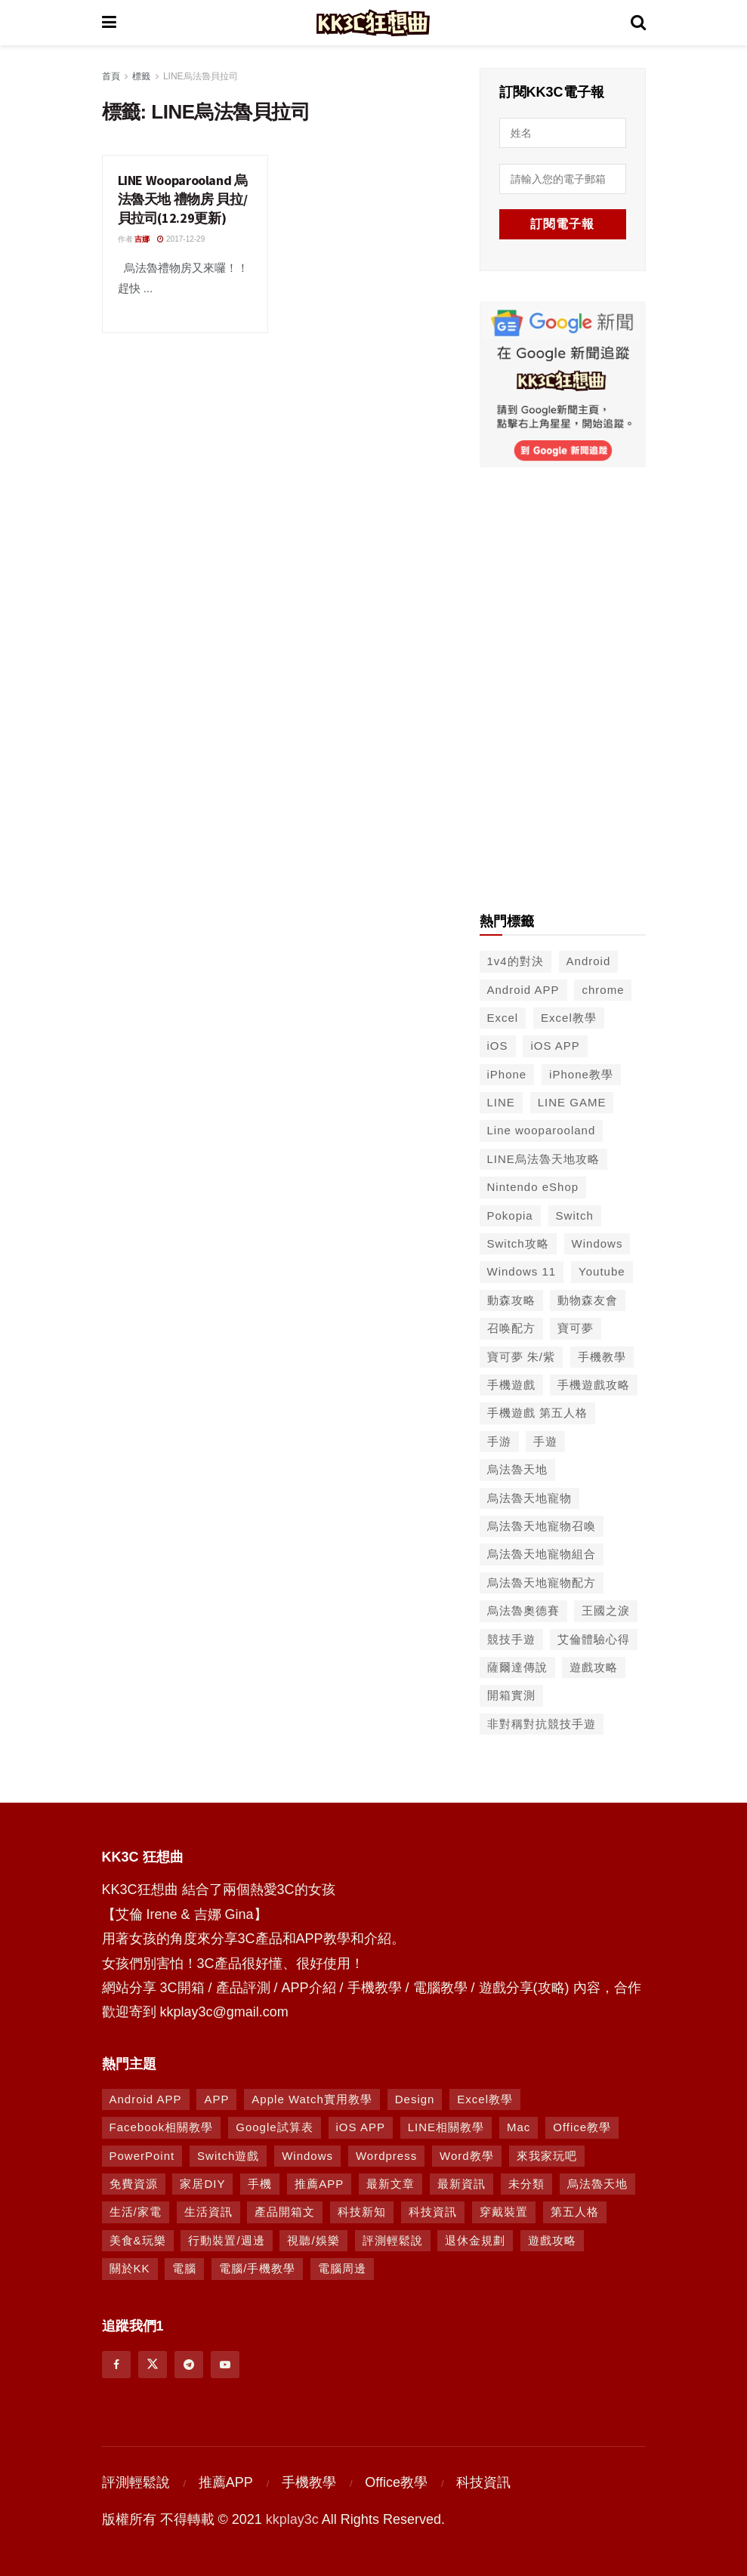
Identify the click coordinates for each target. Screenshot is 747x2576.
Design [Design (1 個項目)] (415, 2097)
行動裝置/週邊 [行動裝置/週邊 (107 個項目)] (226, 2238)
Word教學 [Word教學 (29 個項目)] (467, 2154)
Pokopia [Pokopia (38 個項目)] (510, 1214)
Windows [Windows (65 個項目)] (597, 1242)
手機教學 (309, 2480)
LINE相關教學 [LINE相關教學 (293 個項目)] (446, 2125)
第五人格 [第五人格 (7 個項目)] (575, 2210)
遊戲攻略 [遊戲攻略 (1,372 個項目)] (552, 2238)
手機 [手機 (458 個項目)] (260, 2182)
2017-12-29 (181, 239)
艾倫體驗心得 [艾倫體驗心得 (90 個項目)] (593, 1637)
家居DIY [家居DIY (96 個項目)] (202, 2182)
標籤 (141, 76)
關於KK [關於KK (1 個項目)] (130, 2266)
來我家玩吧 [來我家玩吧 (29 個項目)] (547, 2154)
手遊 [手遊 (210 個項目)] (545, 1439)
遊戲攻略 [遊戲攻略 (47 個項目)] (594, 1665)
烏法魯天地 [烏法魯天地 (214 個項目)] (517, 1467)
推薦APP (226, 2480)
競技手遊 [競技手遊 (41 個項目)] (511, 1637)
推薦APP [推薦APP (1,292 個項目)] (319, 2182)
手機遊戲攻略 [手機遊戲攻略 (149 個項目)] (593, 1383)
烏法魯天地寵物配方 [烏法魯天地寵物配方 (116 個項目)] (541, 1581)
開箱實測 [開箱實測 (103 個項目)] (511, 1693)
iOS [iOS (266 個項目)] (497, 1044)
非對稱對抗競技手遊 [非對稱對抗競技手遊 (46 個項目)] (541, 1722)
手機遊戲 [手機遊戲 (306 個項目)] (511, 1383)
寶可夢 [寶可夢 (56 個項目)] (575, 1326)
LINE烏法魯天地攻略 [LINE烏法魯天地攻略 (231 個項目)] (543, 1157)
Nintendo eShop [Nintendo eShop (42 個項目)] (533, 1185)
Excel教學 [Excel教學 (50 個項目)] (569, 1016)
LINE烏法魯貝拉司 (200, 76)
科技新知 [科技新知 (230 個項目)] (362, 2210)
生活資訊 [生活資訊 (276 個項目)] (208, 2210)
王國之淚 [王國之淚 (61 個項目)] (606, 1609)
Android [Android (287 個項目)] (588, 959)
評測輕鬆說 (136, 2480)
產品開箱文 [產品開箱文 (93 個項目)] (285, 2210)
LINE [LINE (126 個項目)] (501, 1100)
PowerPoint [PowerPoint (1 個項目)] (142, 2154)
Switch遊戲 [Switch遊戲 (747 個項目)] (228, 2154)
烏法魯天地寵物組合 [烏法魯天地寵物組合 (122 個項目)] (541, 1552)
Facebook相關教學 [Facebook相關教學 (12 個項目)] (162, 2125)
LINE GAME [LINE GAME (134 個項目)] (572, 1100)
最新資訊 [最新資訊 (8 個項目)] (461, 2182)
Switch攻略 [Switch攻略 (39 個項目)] (518, 1242)
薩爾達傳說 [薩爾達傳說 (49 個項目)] (517, 1665)
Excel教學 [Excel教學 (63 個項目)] (485, 2097)
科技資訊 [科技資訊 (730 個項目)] (433, 2210)
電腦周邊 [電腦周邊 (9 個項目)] (342, 2266)
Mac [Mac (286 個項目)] (518, 2125)
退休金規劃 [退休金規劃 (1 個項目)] (475, 2238)
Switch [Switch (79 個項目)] (575, 1214)
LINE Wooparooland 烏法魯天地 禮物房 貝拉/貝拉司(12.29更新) (183, 199)
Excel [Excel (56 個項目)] (503, 1016)
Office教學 (396, 2480)
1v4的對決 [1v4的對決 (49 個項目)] (515, 959)
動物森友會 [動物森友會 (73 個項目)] (587, 1298)
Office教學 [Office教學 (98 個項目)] (582, 2125)
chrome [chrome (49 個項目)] (603, 988)
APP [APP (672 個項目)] (216, 2097)
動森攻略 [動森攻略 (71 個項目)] (511, 1298)
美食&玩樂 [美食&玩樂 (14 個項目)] (138, 2238)
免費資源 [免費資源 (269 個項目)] (134, 2182)
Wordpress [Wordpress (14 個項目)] (386, 2154)
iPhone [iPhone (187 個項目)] (507, 1072)
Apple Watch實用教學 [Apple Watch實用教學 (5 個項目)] (312, 2097)
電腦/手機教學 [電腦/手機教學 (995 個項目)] (257, 2266)
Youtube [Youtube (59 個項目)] (602, 1269)
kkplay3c (292, 2517)
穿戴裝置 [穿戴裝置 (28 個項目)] (504, 2210)
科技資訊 (483, 2480)
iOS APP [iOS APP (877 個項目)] (360, 2125)
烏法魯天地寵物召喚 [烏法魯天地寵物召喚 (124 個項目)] (541, 1524)
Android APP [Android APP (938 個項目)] (146, 2097)
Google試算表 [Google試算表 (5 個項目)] (274, 2125)
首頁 (111, 76)
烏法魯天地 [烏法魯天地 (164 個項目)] (597, 2182)
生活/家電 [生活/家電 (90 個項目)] (136, 2210)
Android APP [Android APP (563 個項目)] (523, 988)
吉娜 (142, 239)
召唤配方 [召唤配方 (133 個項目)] (511, 1326)
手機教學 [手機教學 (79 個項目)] (602, 1355)
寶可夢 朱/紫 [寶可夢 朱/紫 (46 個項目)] (521, 1355)
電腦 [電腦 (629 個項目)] (184, 2266)
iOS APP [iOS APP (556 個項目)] (554, 1044)
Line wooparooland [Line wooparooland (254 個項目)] (541, 1129)
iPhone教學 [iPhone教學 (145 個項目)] (581, 1072)
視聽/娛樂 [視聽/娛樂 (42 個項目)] (313, 2238)
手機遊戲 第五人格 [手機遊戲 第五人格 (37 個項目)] (537, 1411)
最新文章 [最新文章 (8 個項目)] (390, 2182)
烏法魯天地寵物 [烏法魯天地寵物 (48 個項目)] (529, 1496)
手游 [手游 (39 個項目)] (499, 1439)
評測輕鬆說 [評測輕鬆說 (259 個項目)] (393, 2238)
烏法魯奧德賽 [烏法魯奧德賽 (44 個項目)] (523, 1609)
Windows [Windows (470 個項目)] (307, 2154)
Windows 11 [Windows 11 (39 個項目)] (522, 1269)
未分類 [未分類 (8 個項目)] (526, 2182)
